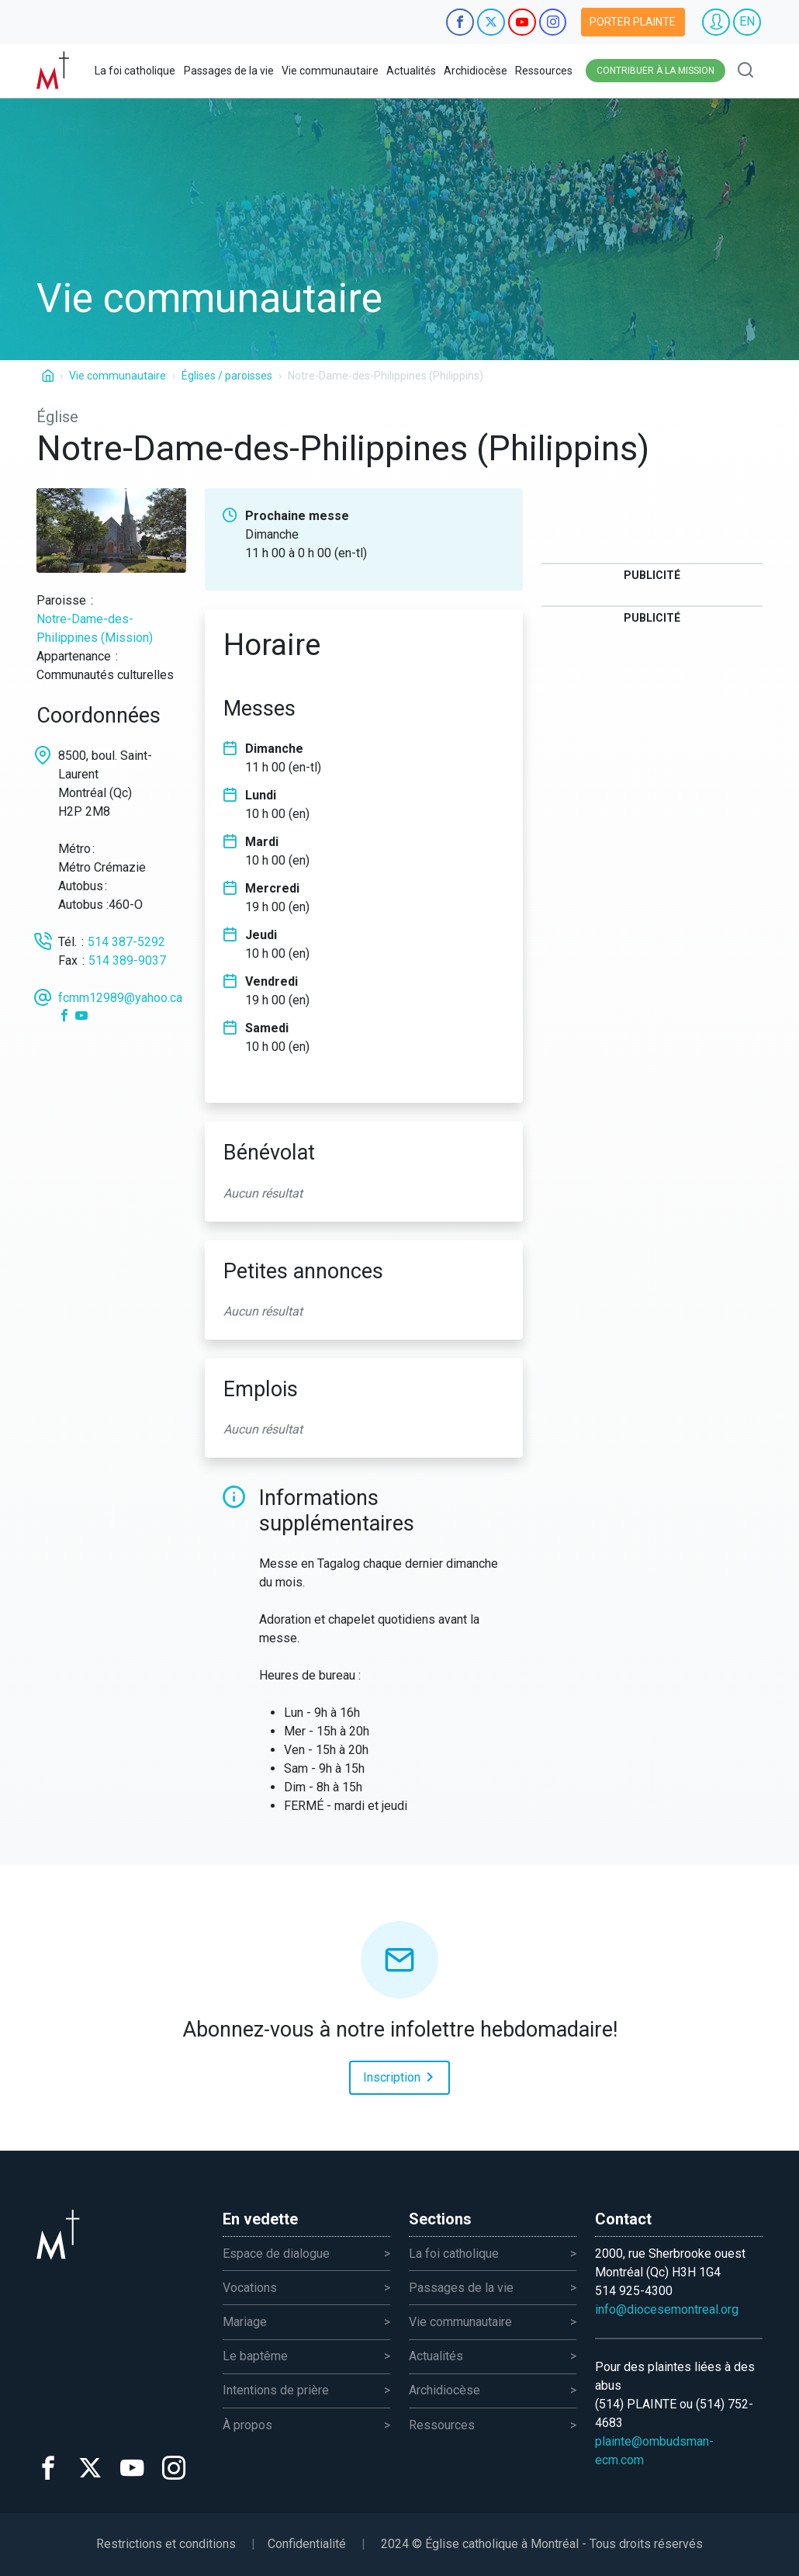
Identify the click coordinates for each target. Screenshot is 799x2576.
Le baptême (255, 2356)
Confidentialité (307, 2543)
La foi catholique (135, 70)
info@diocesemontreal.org (666, 2309)
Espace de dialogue (276, 2253)
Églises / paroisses (227, 375)
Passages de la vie (229, 70)
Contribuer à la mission (655, 70)
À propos (247, 2425)
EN (747, 21)
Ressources (543, 70)
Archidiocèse (475, 70)
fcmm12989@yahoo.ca (120, 997)
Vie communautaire (330, 70)
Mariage (245, 2321)
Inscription (401, 2076)
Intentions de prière (276, 2390)
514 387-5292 (126, 941)
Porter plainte (633, 22)
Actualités (411, 70)
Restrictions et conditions (166, 2543)
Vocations (250, 2287)
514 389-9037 (127, 960)
